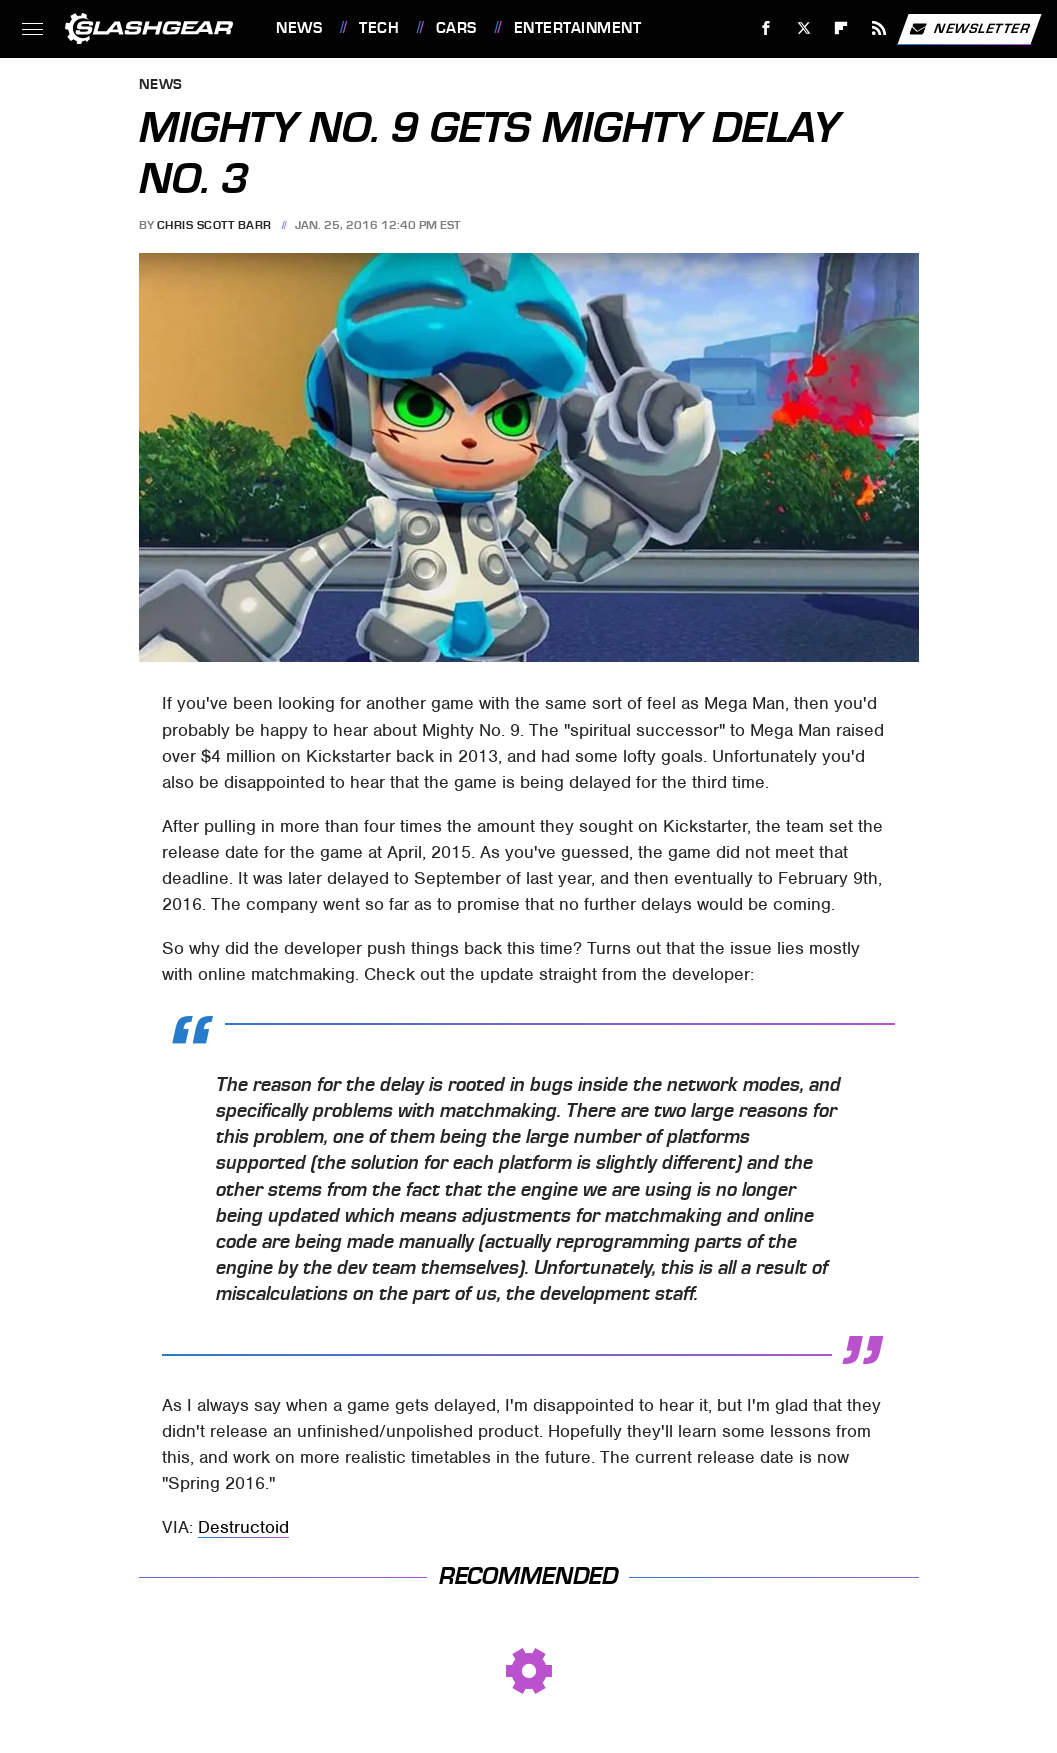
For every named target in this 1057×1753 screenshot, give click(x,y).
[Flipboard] (841, 28)
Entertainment (578, 28)
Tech (379, 28)
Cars (456, 28)
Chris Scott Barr (214, 225)
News (299, 28)
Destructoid (243, 1527)
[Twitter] (803, 28)
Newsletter (969, 29)
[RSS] (879, 28)
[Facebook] (766, 28)
